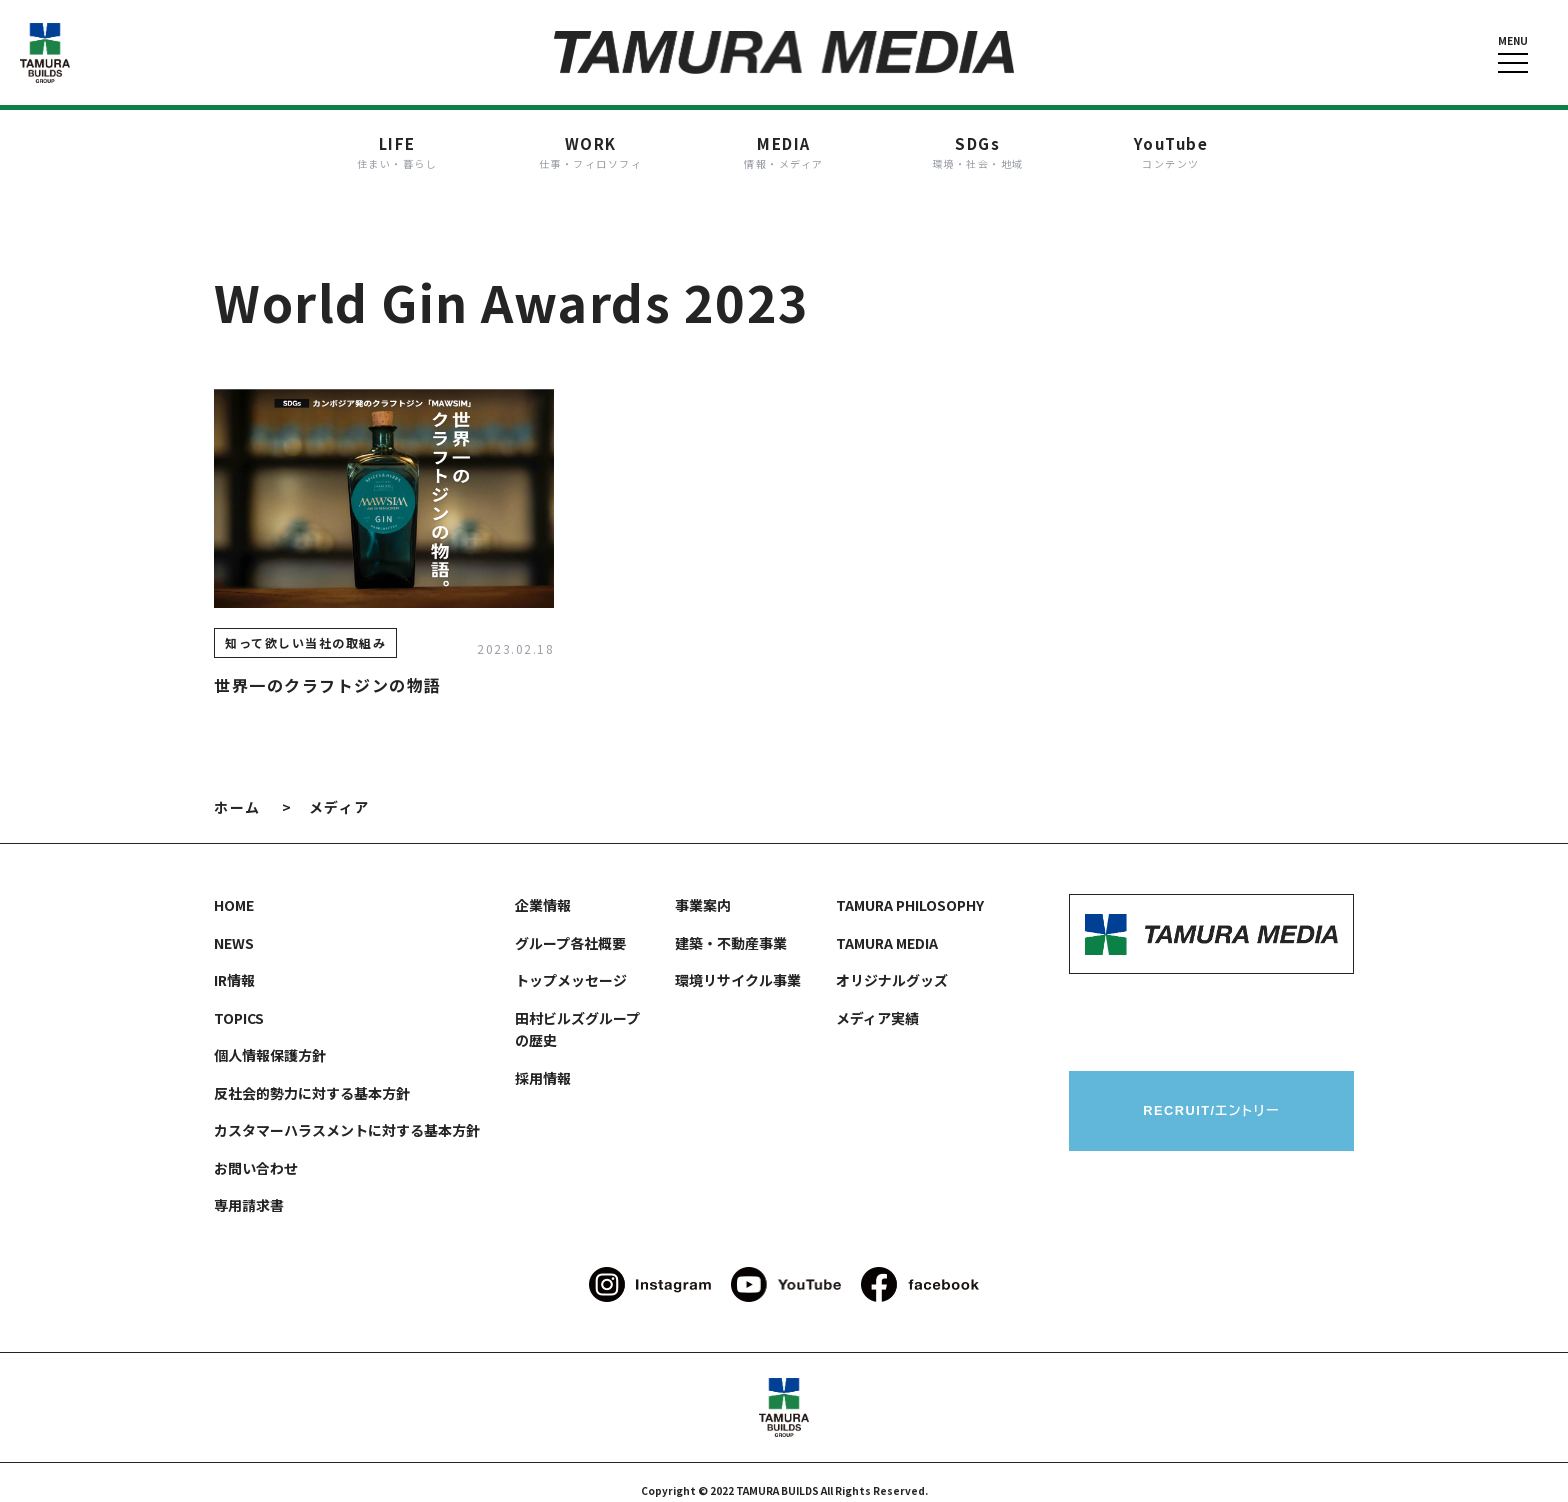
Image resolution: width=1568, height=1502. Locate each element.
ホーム (237, 791)
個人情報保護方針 (270, 1039)
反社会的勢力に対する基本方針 (312, 1077)
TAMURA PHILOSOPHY (910, 889)
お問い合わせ (256, 1152)
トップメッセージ (571, 964)
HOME (234, 889)
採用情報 (543, 1062)
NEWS (234, 927)
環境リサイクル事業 (738, 964)
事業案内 (703, 889)
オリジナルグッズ (892, 964)
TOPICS (239, 1002)
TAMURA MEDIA (887, 927)
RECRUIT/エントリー (1211, 1095)
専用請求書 (249, 1189)
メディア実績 (877, 1002)
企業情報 (543, 889)
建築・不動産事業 (731, 927)
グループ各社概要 (570, 927)
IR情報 (234, 964)
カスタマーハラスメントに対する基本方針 (347, 1114)
